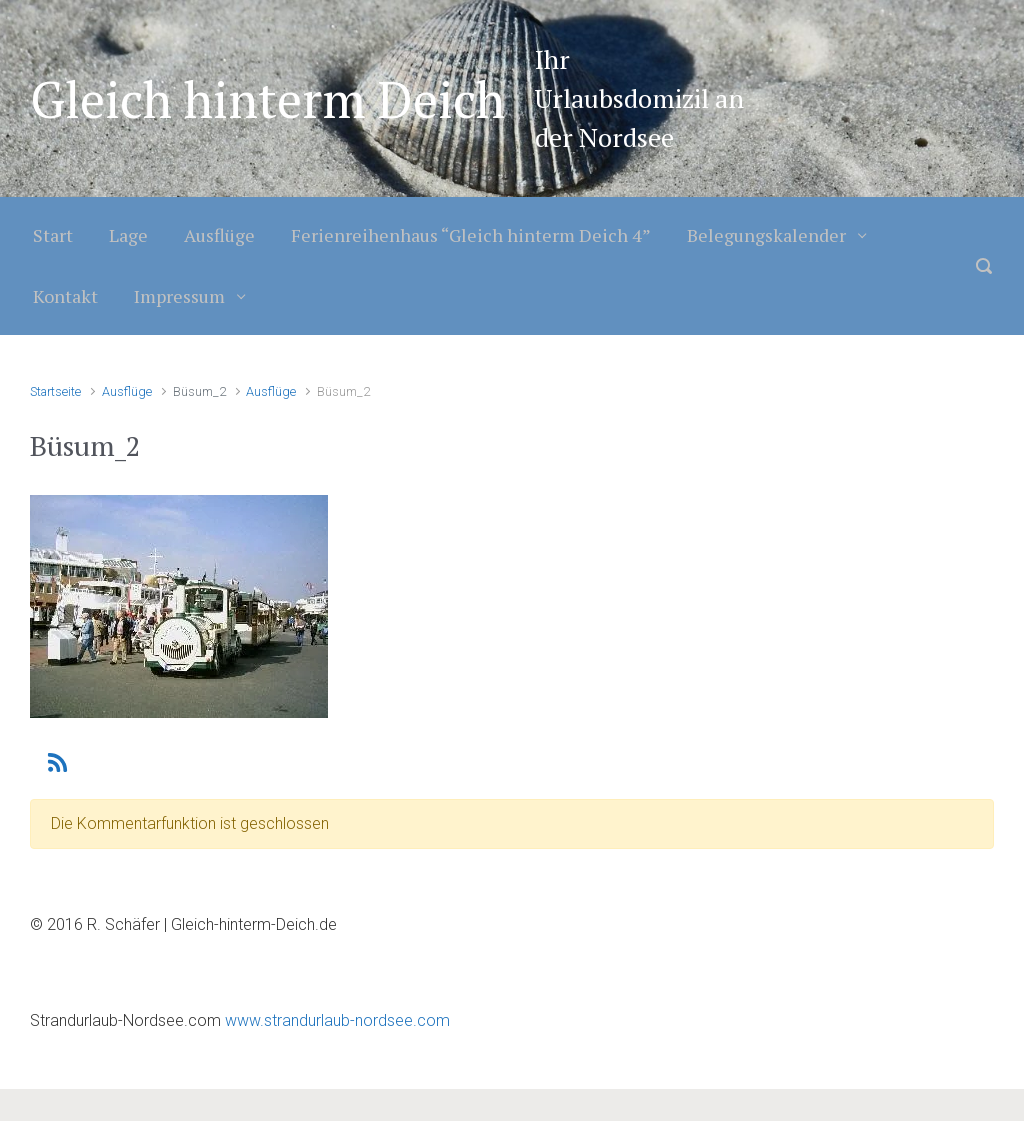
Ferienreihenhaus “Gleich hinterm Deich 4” (471, 235)
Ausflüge (219, 235)
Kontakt (65, 296)
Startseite (55, 391)
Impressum (179, 296)
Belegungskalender (766, 235)
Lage (128, 235)
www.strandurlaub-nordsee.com (335, 1020)
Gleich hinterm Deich (267, 99)
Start (53, 235)
